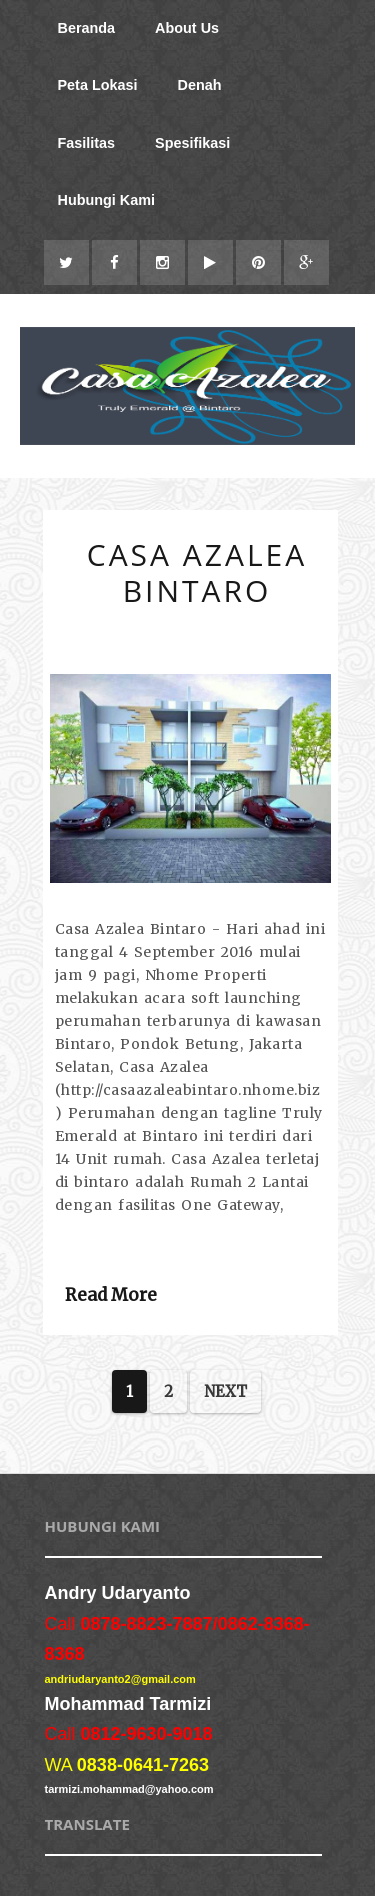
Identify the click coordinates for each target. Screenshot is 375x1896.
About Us (187, 28)
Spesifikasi (192, 143)
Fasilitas (87, 143)
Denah (200, 85)
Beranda (87, 28)
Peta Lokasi (98, 85)
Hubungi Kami (107, 200)
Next (225, 1391)
